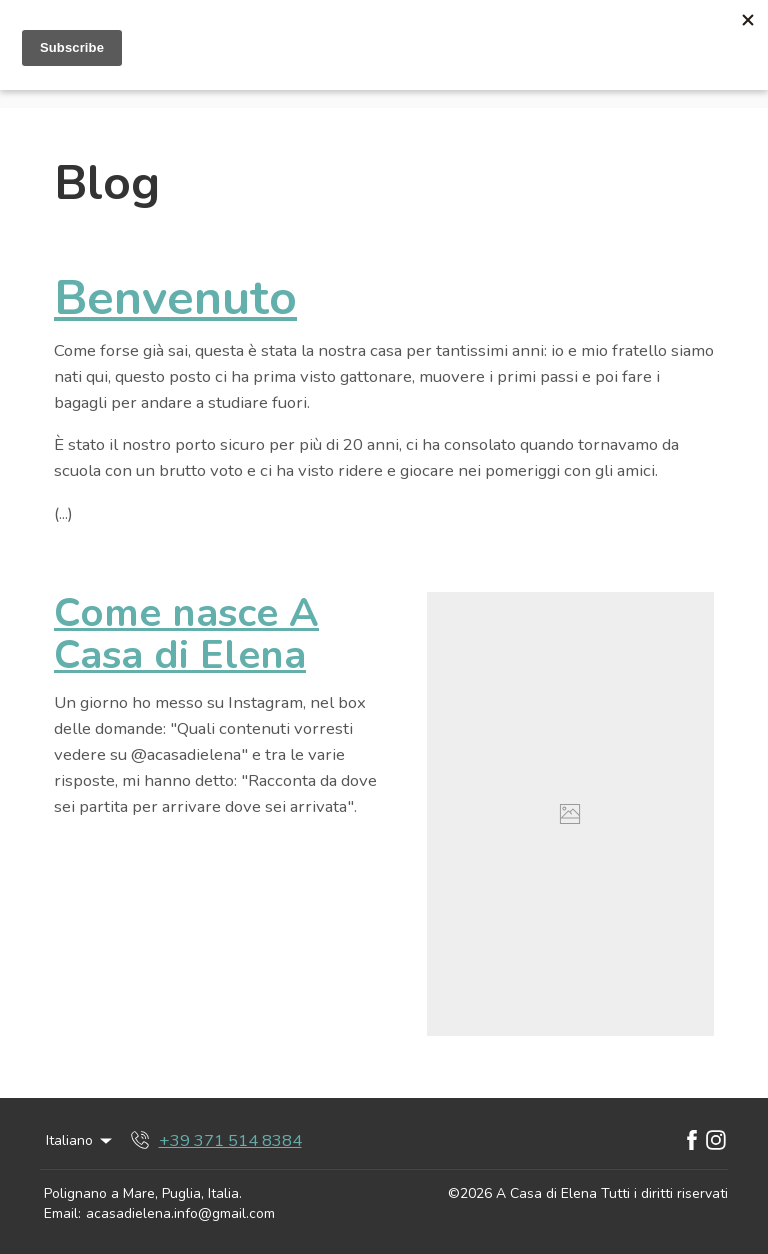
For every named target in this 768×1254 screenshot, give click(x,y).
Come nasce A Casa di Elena (186, 634)
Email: (62, 1213)
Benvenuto (175, 298)
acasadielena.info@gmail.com (180, 1213)
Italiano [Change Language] (80, 1140)
